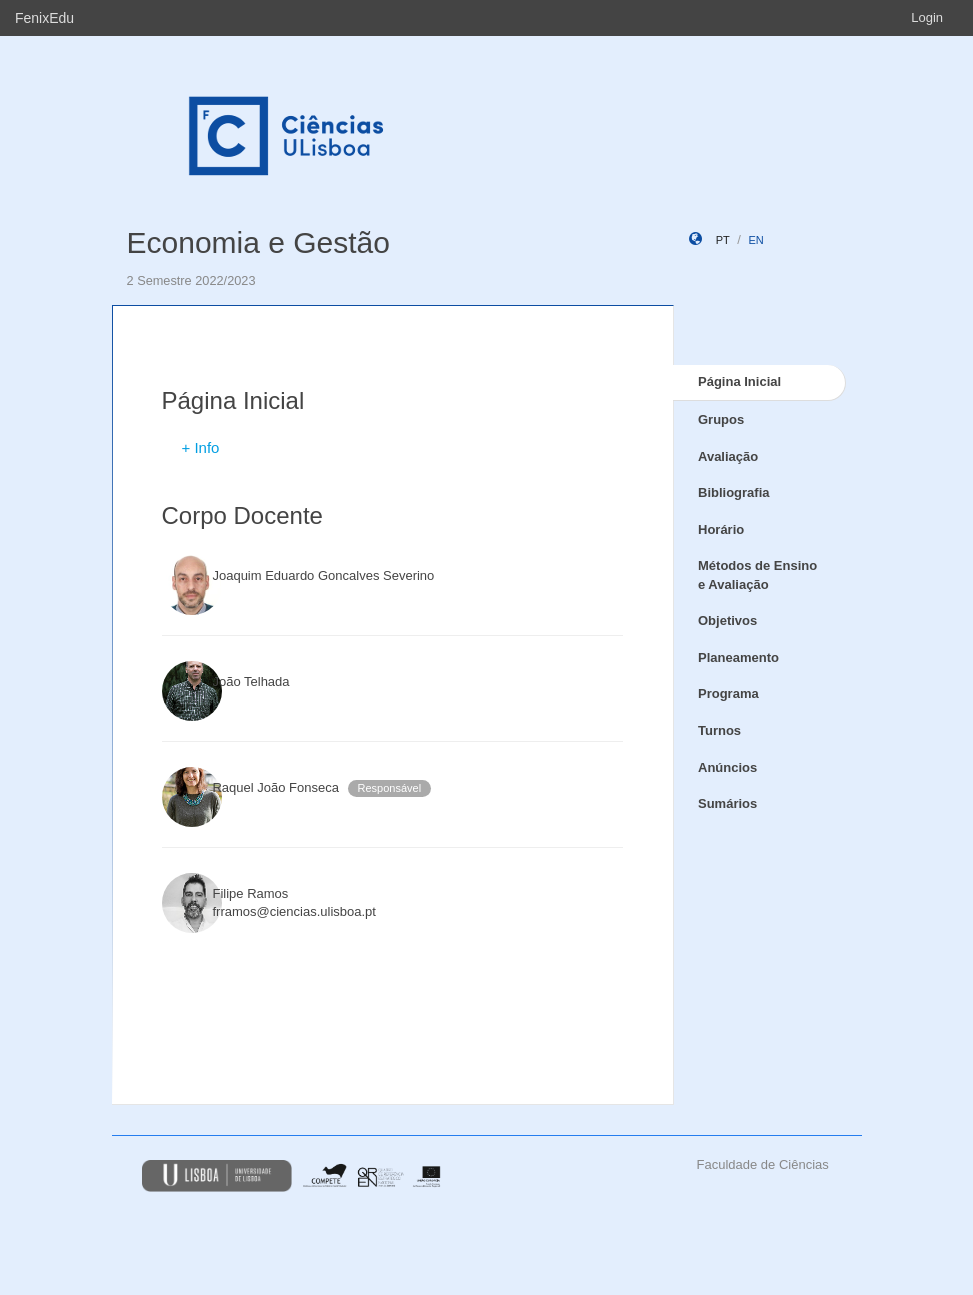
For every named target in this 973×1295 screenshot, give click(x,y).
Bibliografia (734, 492)
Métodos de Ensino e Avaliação (757, 575)
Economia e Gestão (258, 242)
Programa (728, 693)
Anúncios (727, 767)
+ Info (201, 447)
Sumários (727, 803)
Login (927, 17)
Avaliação (728, 456)
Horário (721, 529)
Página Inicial (739, 381)
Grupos (721, 419)
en (755, 240)
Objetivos (727, 620)
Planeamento (738, 657)
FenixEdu (44, 18)
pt (723, 240)
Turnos (719, 730)
